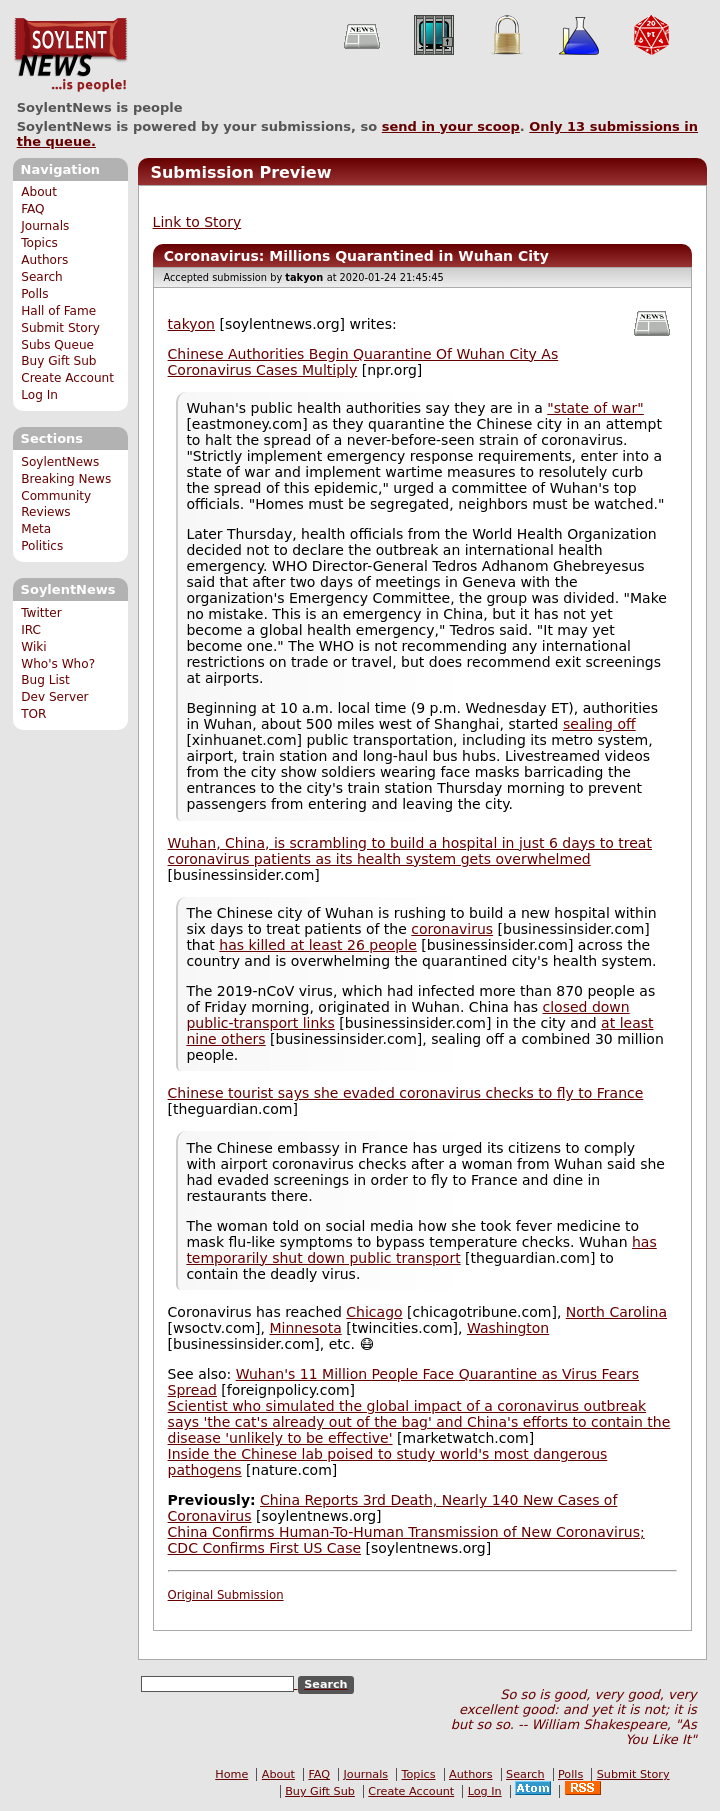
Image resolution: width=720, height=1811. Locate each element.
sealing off (599, 724)
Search (42, 277)
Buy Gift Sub (58, 361)
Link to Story (197, 222)
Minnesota (305, 1328)
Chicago (374, 1312)
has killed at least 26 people (317, 945)
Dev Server (54, 697)
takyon (191, 324)
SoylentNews (70, 55)
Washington (508, 1328)
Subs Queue (57, 345)
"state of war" (595, 408)
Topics (39, 243)
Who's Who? (58, 664)
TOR (33, 714)
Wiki (33, 647)
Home (231, 1774)
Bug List (45, 680)
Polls (34, 294)
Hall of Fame (58, 311)
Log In (39, 395)
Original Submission (226, 1595)
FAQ (32, 209)
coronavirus (452, 929)
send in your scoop (451, 126)
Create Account (67, 378)
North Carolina (616, 1312)
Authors (44, 260)
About (39, 192)
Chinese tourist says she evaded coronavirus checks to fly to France (406, 1093)
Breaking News (66, 479)
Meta (36, 529)
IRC (31, 630)
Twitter (41, 613)
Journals (45, 226)
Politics (42, 546)
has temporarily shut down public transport (421, 1250)
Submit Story (60, 328)
